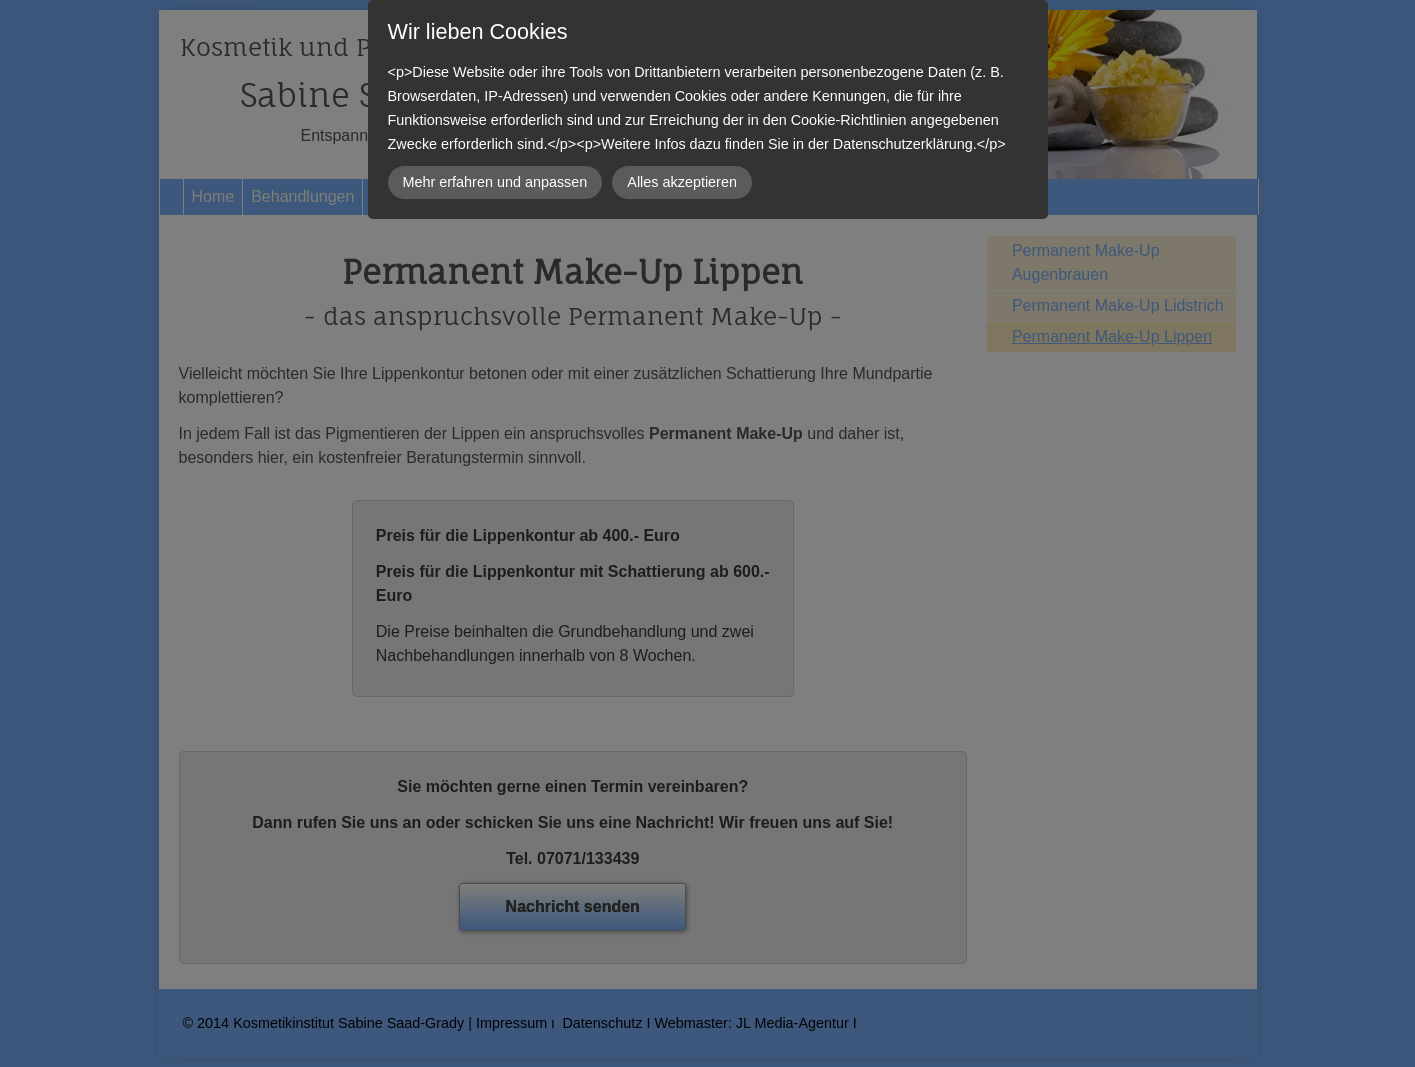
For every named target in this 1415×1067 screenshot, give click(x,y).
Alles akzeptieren (682, 182)
